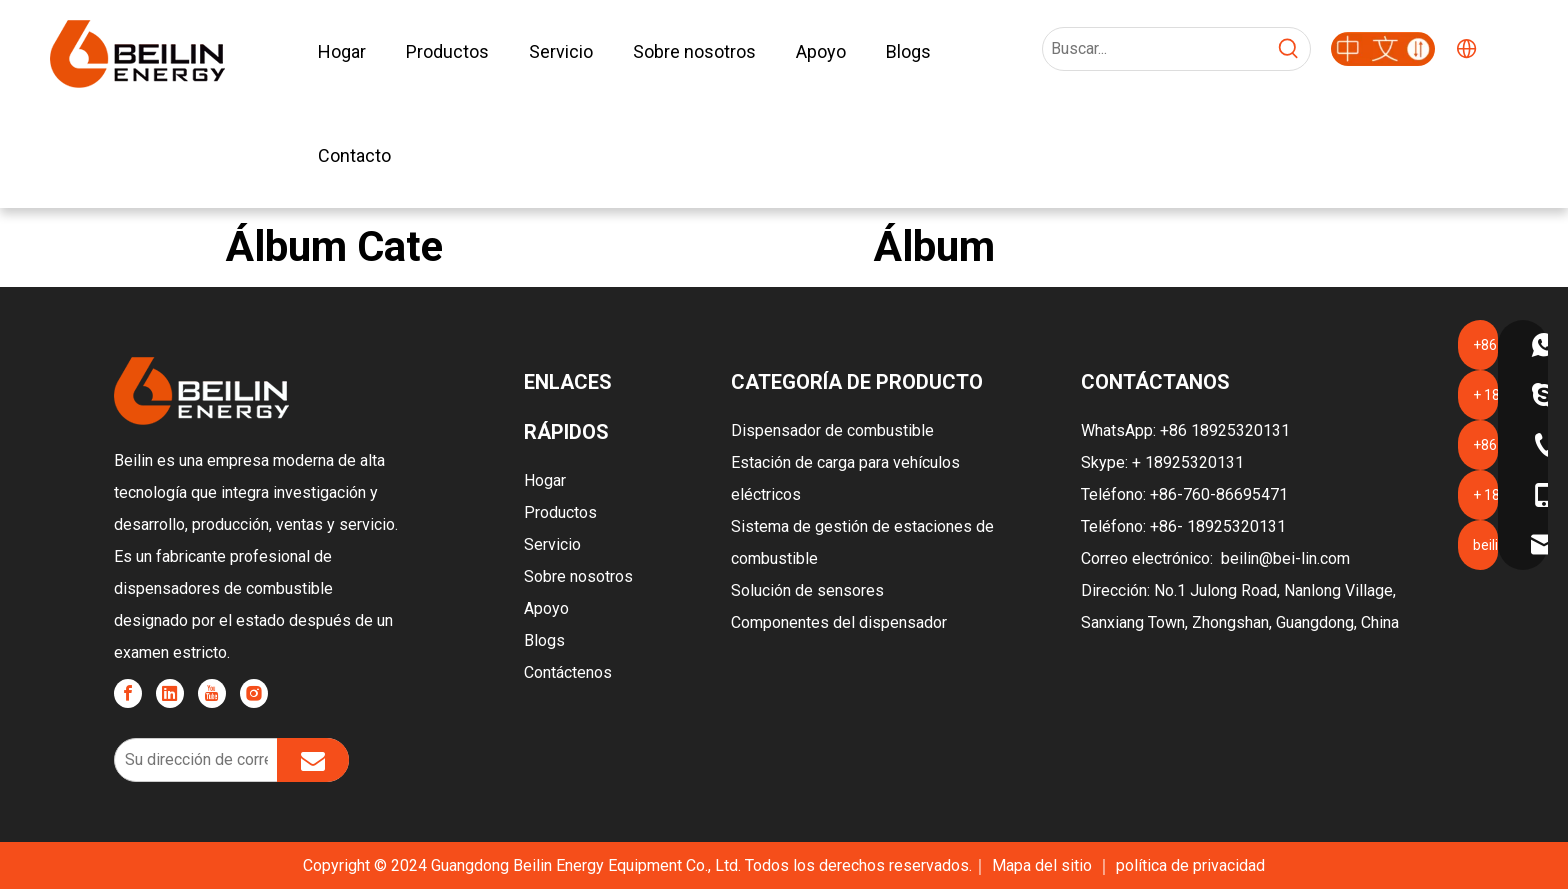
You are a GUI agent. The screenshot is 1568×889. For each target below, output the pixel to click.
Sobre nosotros (578, 576)
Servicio (552, 544)
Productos (560, 512)
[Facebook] (128, 693)
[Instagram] (254, 693)
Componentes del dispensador (839, 622)
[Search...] (1155, 49)
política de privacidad (1190, 865)
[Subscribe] (313, 760)
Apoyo (546, 608)
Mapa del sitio (1044, 865)
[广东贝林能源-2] (1383, 49)
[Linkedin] (170, 693)
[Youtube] (212, 693)
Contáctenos (568, 672)
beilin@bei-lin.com (1285, 558)
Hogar (545, 480)
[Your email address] (191, 760)
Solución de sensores (807, 590)
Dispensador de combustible (832, 430)
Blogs (544, 640)
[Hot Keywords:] (1289, 49)
